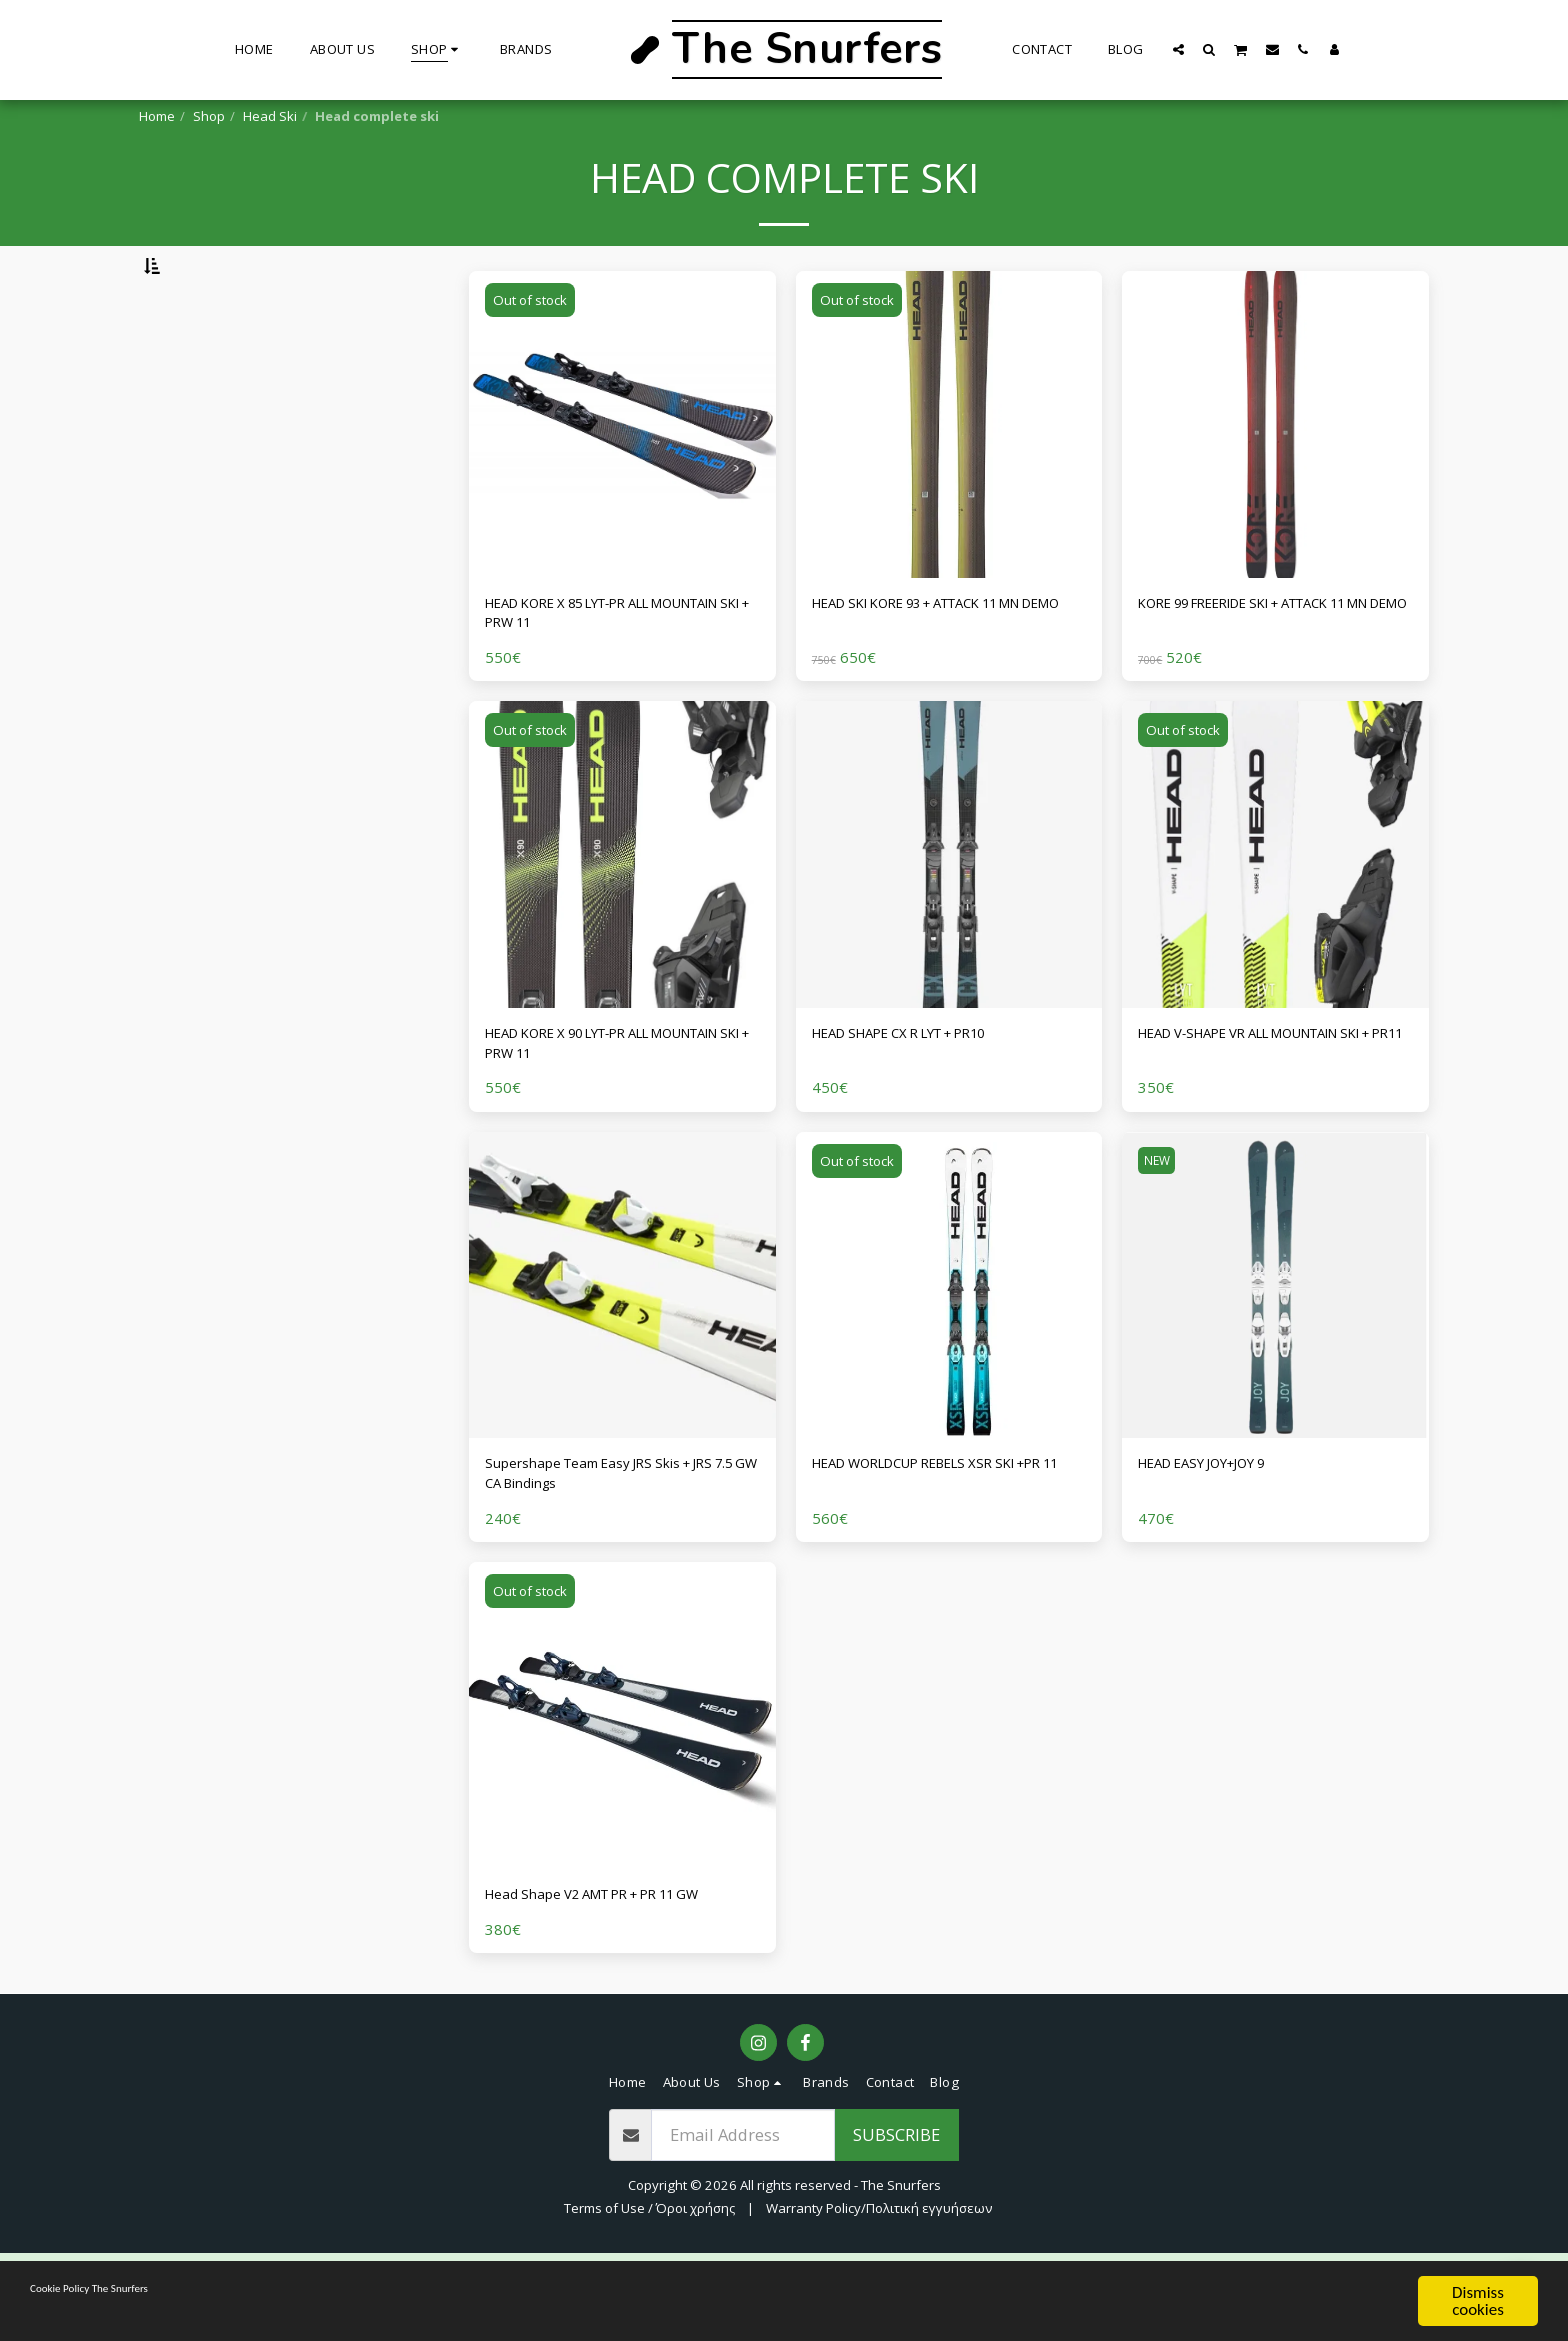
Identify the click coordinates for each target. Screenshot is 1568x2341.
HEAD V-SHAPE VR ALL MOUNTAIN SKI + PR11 (1271, 1110)
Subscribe (896, 2221)
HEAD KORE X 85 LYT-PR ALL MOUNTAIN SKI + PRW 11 (593, 669)
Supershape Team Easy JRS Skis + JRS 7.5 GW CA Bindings (613, 1551)
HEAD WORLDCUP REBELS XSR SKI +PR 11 (942, 1551)
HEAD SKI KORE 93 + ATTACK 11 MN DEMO (948, 669)
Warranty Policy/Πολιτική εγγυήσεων (879, 2296)
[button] (1178, 49)
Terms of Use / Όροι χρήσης (649, 2296)
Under (200, 448)
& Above (207, 555)
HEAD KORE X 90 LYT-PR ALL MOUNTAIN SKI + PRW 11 (593, 1110)
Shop (209, 116)
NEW (1160, 1233)
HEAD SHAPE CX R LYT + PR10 (925, 1097)
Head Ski (270, 116)
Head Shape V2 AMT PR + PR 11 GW (619, 1978)
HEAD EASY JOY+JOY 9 (1220, 1538)
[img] (622, 476)
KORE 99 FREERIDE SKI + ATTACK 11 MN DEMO (1273, 669)
